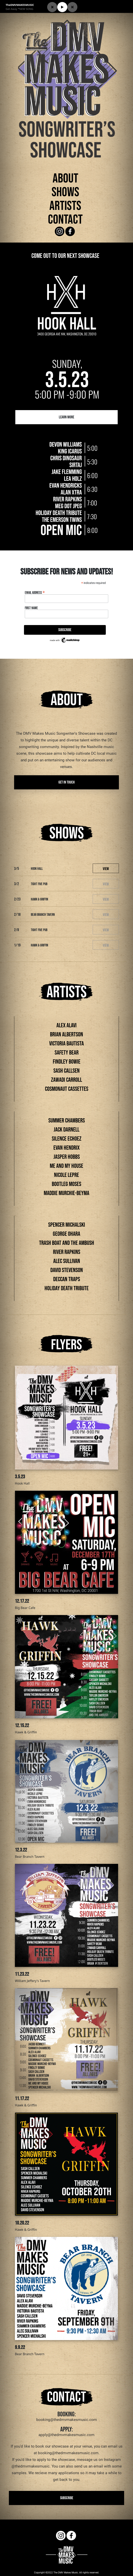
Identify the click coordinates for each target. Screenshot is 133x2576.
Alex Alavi (66, 1025)
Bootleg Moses (66, 1184)
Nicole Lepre (66, 1175)
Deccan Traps (66, 1279)
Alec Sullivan (66, 1261)
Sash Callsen (66, 1070)
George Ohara (66, 1234)
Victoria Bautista (66, 1043)
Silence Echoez (66, 1138)
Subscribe (66, 2498)
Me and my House (66, 1166)
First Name (31, 608)
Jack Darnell (66, 1129)
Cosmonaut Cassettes (66, 1089)
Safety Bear (67, 1052)
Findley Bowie (66, 1061)
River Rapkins (66, 1252)
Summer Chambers (66, 1120)
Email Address (35, 593)
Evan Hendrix (66, 1147)
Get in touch (66, 782)
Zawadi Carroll (66, 1080)
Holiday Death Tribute (67, 1288)
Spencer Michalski (66, 1225)
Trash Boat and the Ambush (66, 1243)
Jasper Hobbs (66, 1157)
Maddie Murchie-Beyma (66, 1193)
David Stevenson (66, 1270)
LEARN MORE (66, 417)
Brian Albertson (66, 1034)
